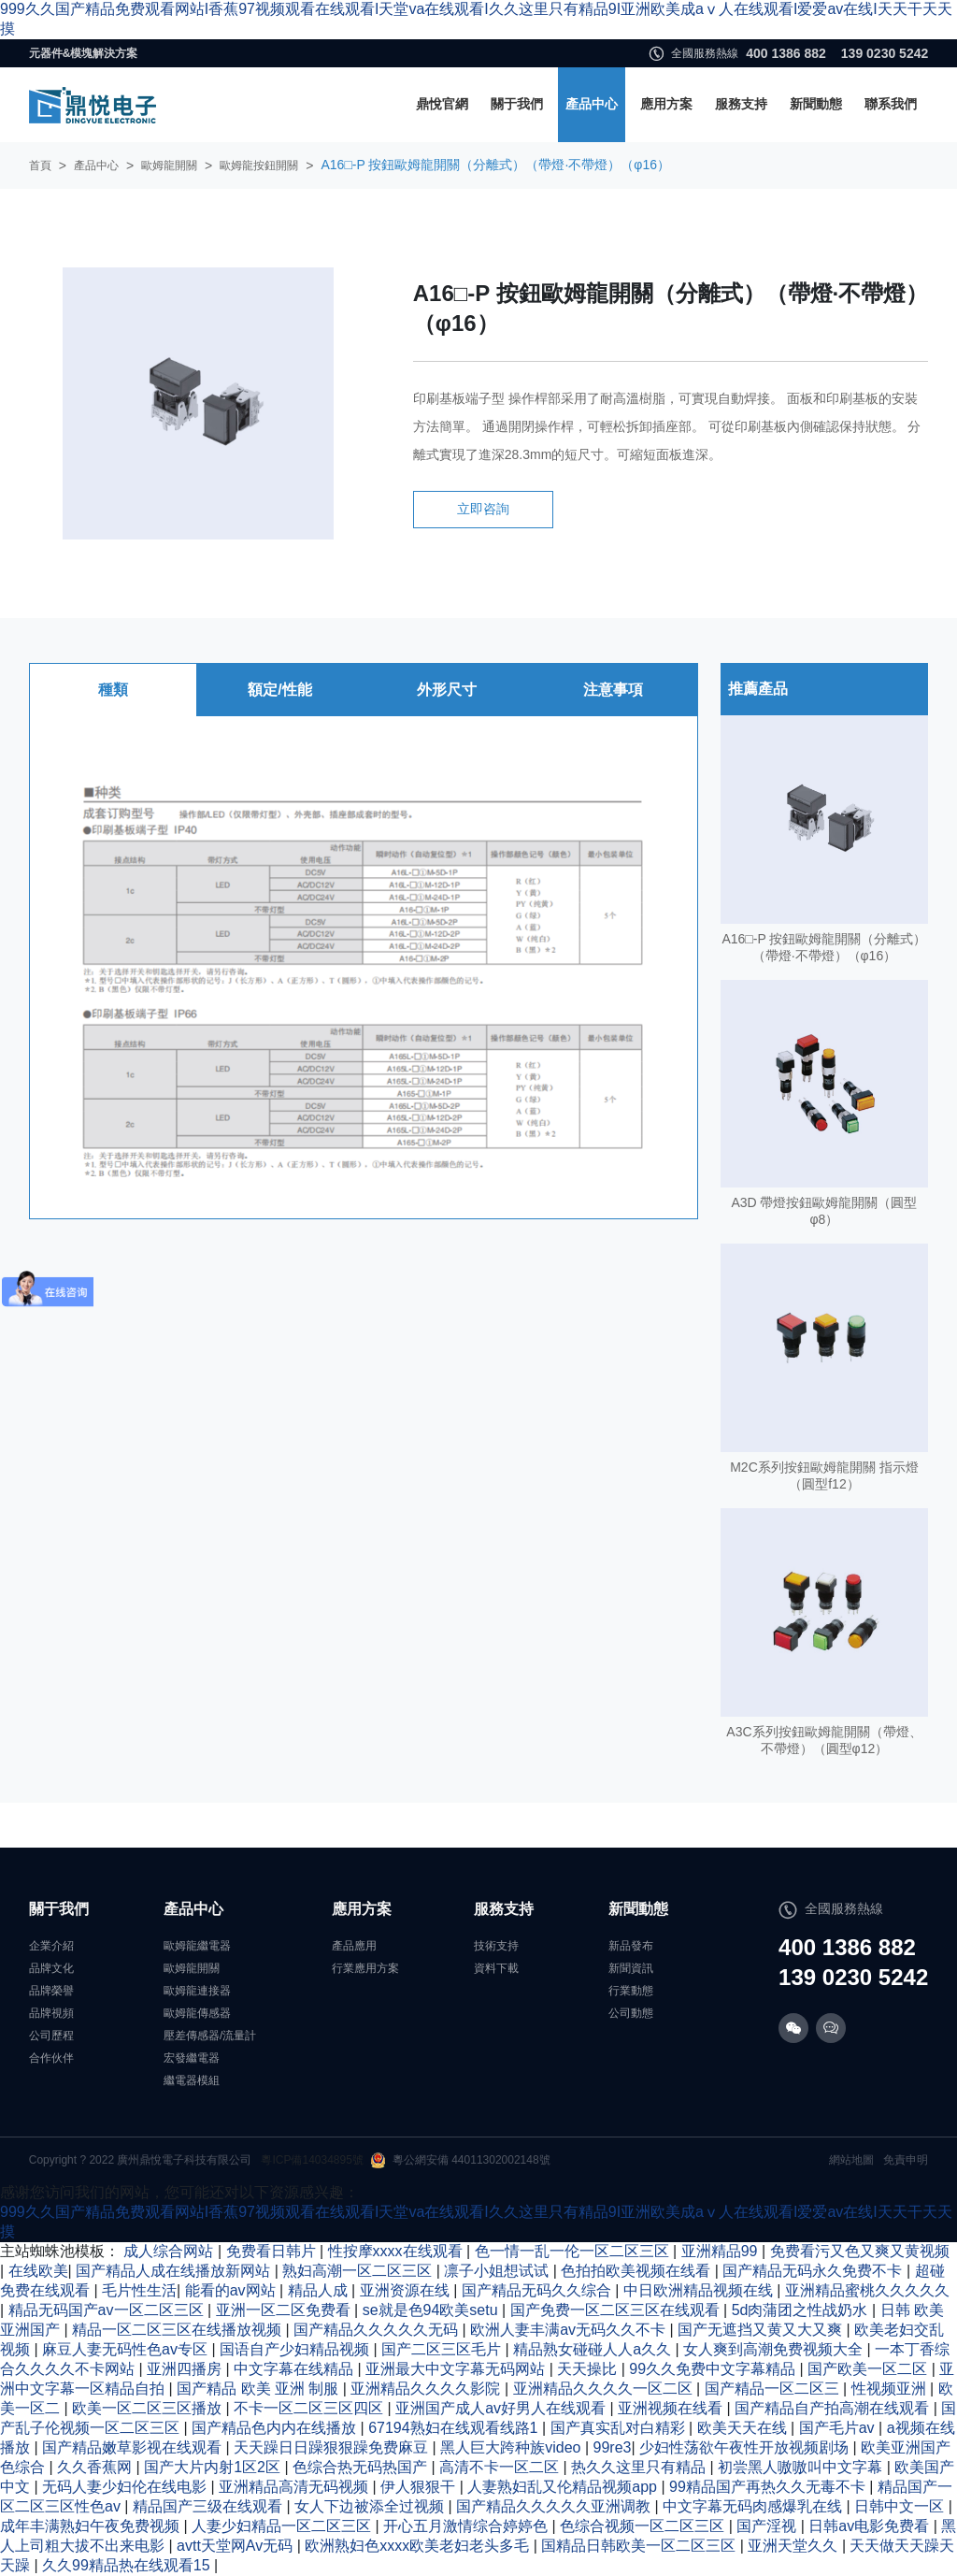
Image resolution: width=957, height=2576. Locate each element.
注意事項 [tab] (613, 690)
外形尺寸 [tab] (447, 690)
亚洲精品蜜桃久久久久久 (867, 2290)
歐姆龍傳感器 (197, 2013)
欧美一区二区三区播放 (148, 2408)
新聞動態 (816, 103)
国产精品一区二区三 (774, 2388)
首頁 (40, 165)
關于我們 (517, 103)
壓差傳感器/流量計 (210, 2035)
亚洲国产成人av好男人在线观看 (502, 2408)
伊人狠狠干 (419, 2487)
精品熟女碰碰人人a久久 (594, 2349)
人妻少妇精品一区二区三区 (283, 2526)
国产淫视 (768, 2526)
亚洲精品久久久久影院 (427, 2388)
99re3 (612, 2447)
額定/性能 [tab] (279, 690)
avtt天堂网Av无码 (237, 2546)
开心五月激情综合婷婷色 (467, 2526)
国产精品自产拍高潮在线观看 (834, 2408)
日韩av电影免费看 (870, 2526)
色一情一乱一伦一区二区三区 (574, 2251)
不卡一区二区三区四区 (310, 2408)
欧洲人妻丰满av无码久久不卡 (569, 2330)
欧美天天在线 (744, 2428)
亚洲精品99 (721, 2251)
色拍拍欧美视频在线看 (637, 2271)
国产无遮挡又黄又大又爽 (762, 2330)
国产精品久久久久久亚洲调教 (555, 2506)
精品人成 (319, 2290)
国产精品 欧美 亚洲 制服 (260, 2388)
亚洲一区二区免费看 (285, 2310)
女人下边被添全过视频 (371, 2506)
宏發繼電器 (192, 2058)
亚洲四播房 (186, 2369)
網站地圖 (851, 2159)
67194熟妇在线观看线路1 (455, 2428)
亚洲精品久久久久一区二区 (604, 2388)
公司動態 (630, 2013)
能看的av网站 (232, 2290)
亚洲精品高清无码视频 (295, 2487)
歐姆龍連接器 (197, 1990)
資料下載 (496, 1968)
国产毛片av (838, 2428)
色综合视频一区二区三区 (644, 2526)
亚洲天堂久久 (794, 2546)
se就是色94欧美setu (432, 2310)
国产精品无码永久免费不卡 (814, 2271)
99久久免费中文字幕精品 (714, 2369)
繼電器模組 (192, 2080)
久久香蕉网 (96, 2467)
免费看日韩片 (273, 2251)
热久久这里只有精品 (640, 2467)
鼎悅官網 (442, 103)
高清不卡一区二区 (501, 2467)
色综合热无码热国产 (362, 2467)
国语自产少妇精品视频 (296, 2349)
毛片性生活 (139, 2290)
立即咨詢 (483, 508)
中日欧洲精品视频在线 (700, 2290)
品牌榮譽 (51, 1990)
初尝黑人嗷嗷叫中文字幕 (802, 2467)
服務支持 (741, 103)
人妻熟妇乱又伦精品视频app (564, 2487)
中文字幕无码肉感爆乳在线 (754, 2506)
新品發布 (630, 1945)
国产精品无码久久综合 (538, 2290)
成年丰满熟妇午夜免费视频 (91, 2526)
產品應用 (354, 1945)
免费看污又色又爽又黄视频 (860, 2251)
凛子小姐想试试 (498, 2271)
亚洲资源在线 (406, 2290)
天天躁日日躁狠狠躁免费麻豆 (333, 2447)
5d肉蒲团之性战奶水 (802, 2310)
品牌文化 (51, 1968)
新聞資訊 (630, 1968)
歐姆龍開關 (169, 165)
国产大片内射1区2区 (214, 2467)
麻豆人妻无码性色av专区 (126, 2349)
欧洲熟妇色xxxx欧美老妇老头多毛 (419, 2546)
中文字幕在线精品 (295, 2369)
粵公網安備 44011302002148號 (460, 2160)
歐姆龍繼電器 (197, 1945)
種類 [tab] (113, 690)
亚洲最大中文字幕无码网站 (457, 2369)
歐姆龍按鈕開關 (259, 165)
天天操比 (589, 2369)
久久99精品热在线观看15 (128, 2565)
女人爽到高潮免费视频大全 (774, 2349)
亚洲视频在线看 (672, 2408)
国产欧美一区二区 (869, 2369)
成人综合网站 (170, 2251)
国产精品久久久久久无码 (377, 2330)
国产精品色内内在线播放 (276, 2428)
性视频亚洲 (890, 2388)
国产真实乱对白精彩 (619, 2428)
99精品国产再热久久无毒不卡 (769, 2487)
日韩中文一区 (901, 2506)
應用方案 (666, 103)
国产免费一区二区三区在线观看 (616, 2310)
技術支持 (496, 1945)
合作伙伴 (51, 2058)
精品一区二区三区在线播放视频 (178, 2330)
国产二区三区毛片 (443, 2349)
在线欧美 (38, 2271)
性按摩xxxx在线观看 (397, 2251)
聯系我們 (890, 103)
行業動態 (630, 1990)
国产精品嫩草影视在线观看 (133, 2447)
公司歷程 (51, 2035)
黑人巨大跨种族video (512, 2447)
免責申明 (905, 2159)
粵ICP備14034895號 (312, 2159)
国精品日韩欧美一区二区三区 (640, 2546)
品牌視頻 (51, 2013)
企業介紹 (51, 1945)
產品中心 (591, 103)
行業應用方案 (365, 1968)
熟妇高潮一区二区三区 (359, 2271)
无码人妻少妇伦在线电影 (126, 2487)
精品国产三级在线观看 (209, 2506)
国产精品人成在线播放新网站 (175, 2271)
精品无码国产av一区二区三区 (107, 2310)
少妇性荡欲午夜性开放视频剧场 (745, 2447)
